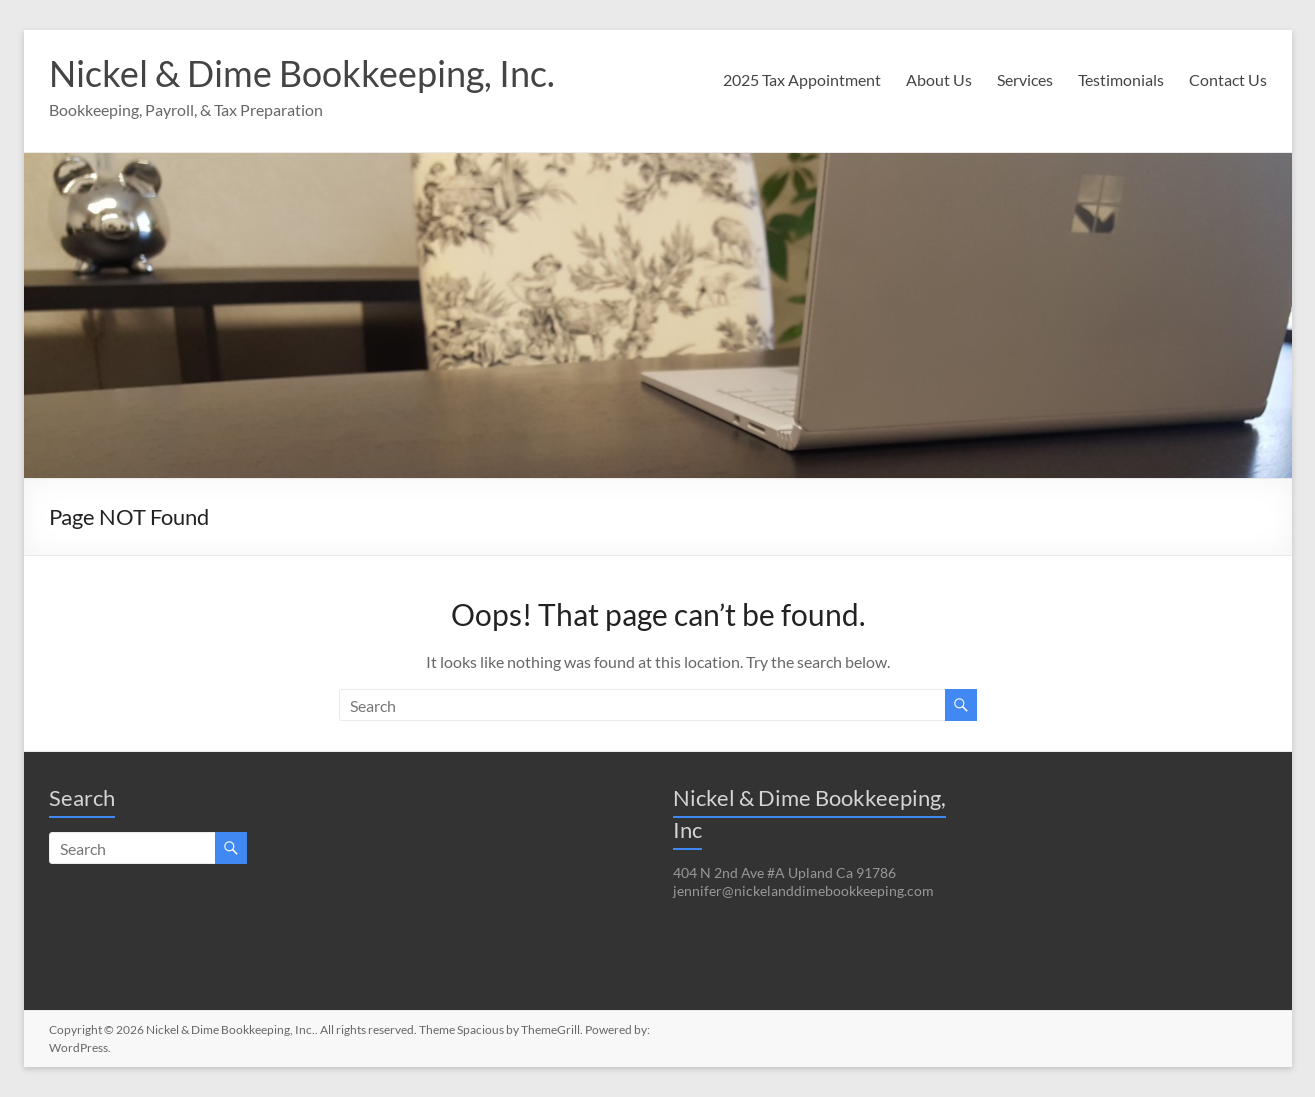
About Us (939, 79)
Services (1025, 79)
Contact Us (1228, 79)
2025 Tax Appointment (802, 79)
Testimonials (1121, 79)
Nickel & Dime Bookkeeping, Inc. (302, 73)
